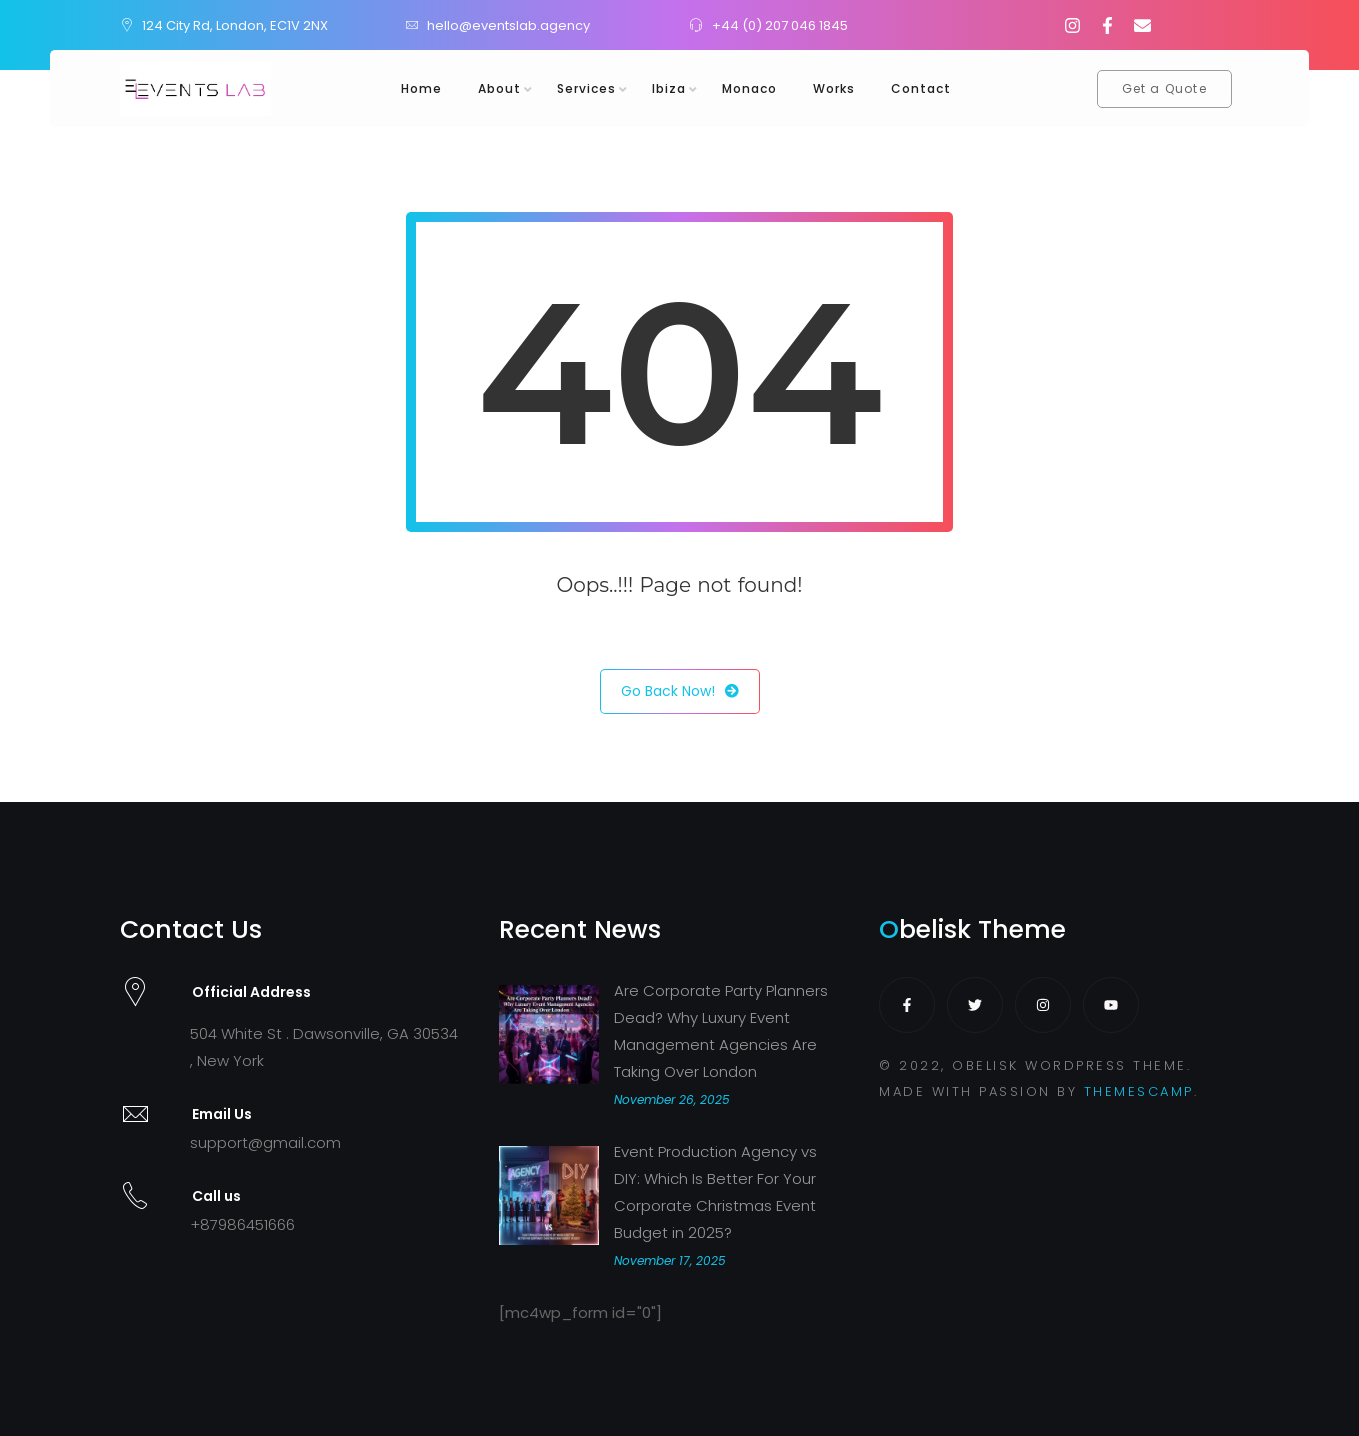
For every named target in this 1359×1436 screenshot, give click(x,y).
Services (586, 88)
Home (421, 88)
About (499, 88)
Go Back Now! (680, 691)
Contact (921, 88)
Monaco (749, 88)
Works (834, 88)
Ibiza (669, 88)
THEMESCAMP (1139, 1091)
